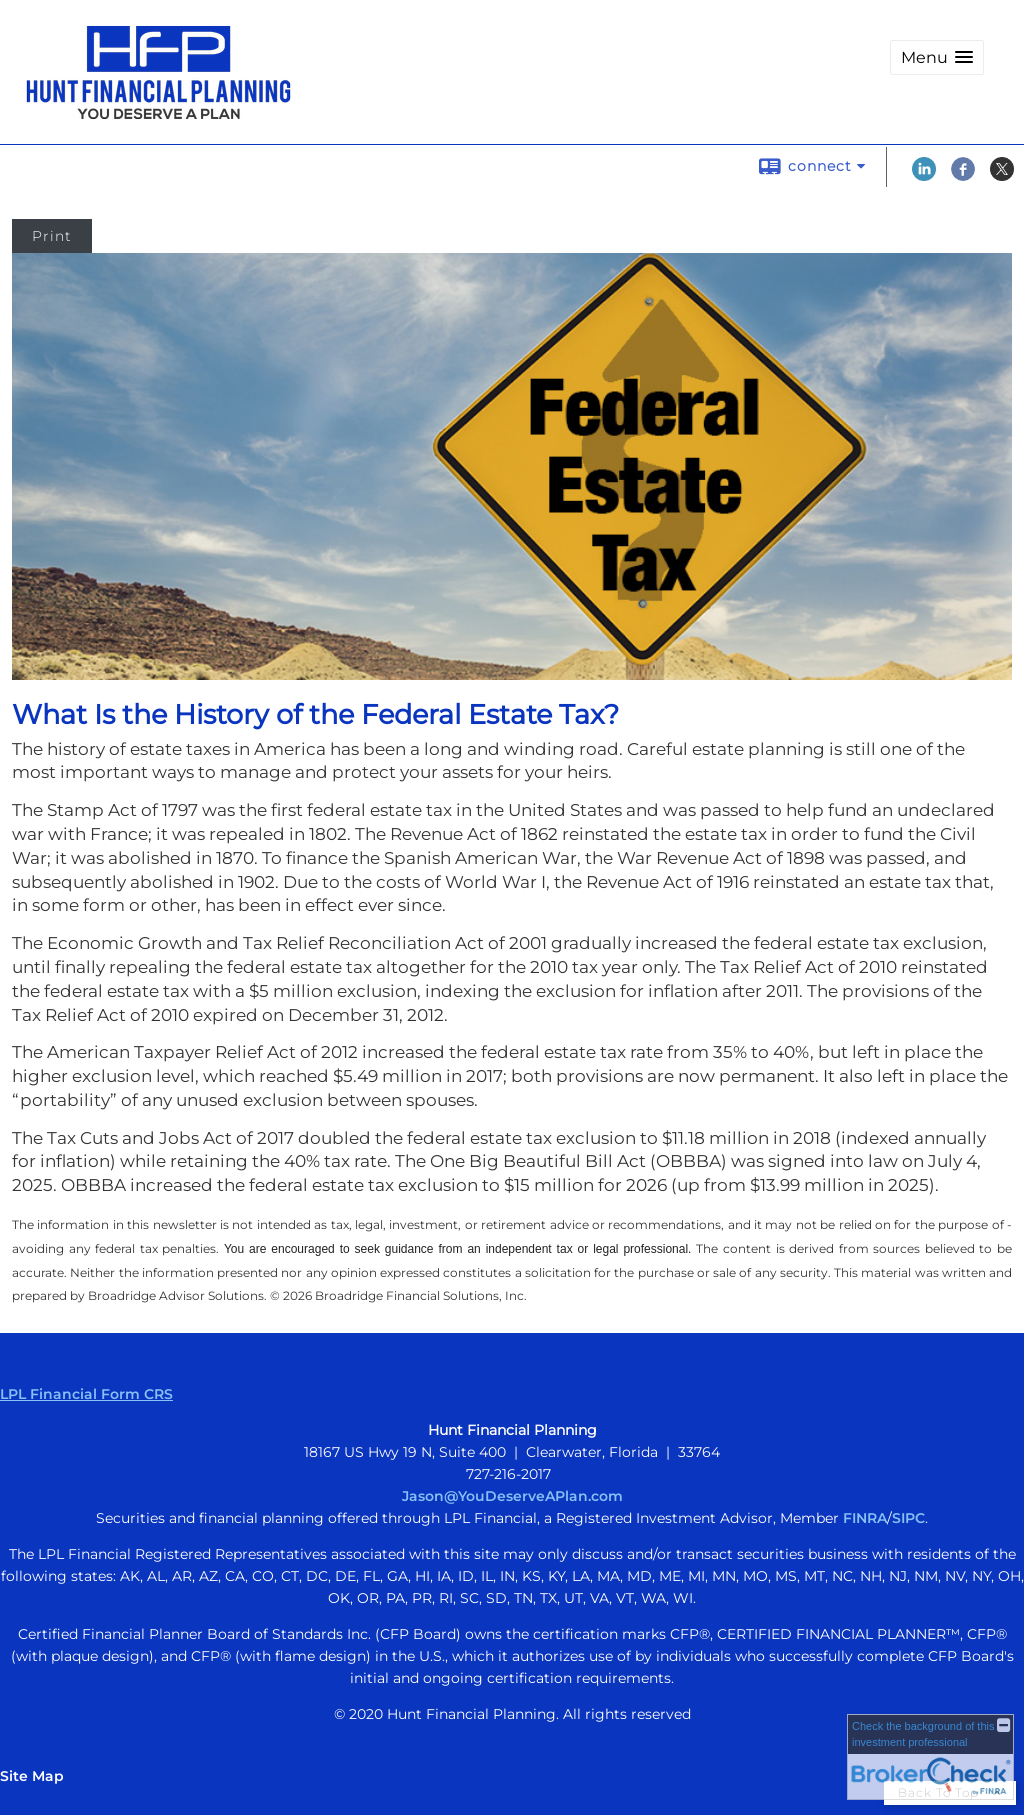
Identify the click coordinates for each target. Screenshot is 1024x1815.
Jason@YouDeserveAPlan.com (512, 1496)
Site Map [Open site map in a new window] (32, 1776)
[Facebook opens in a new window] (963, 176)
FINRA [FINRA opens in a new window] (865, 1518)
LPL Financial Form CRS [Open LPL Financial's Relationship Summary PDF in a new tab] (86, 1394)
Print (52, 236)
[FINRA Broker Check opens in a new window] (930, 1757)
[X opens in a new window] (1002, 176)
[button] (937, 57)
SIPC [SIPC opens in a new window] (908, 1518)
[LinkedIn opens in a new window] (924, 176)
